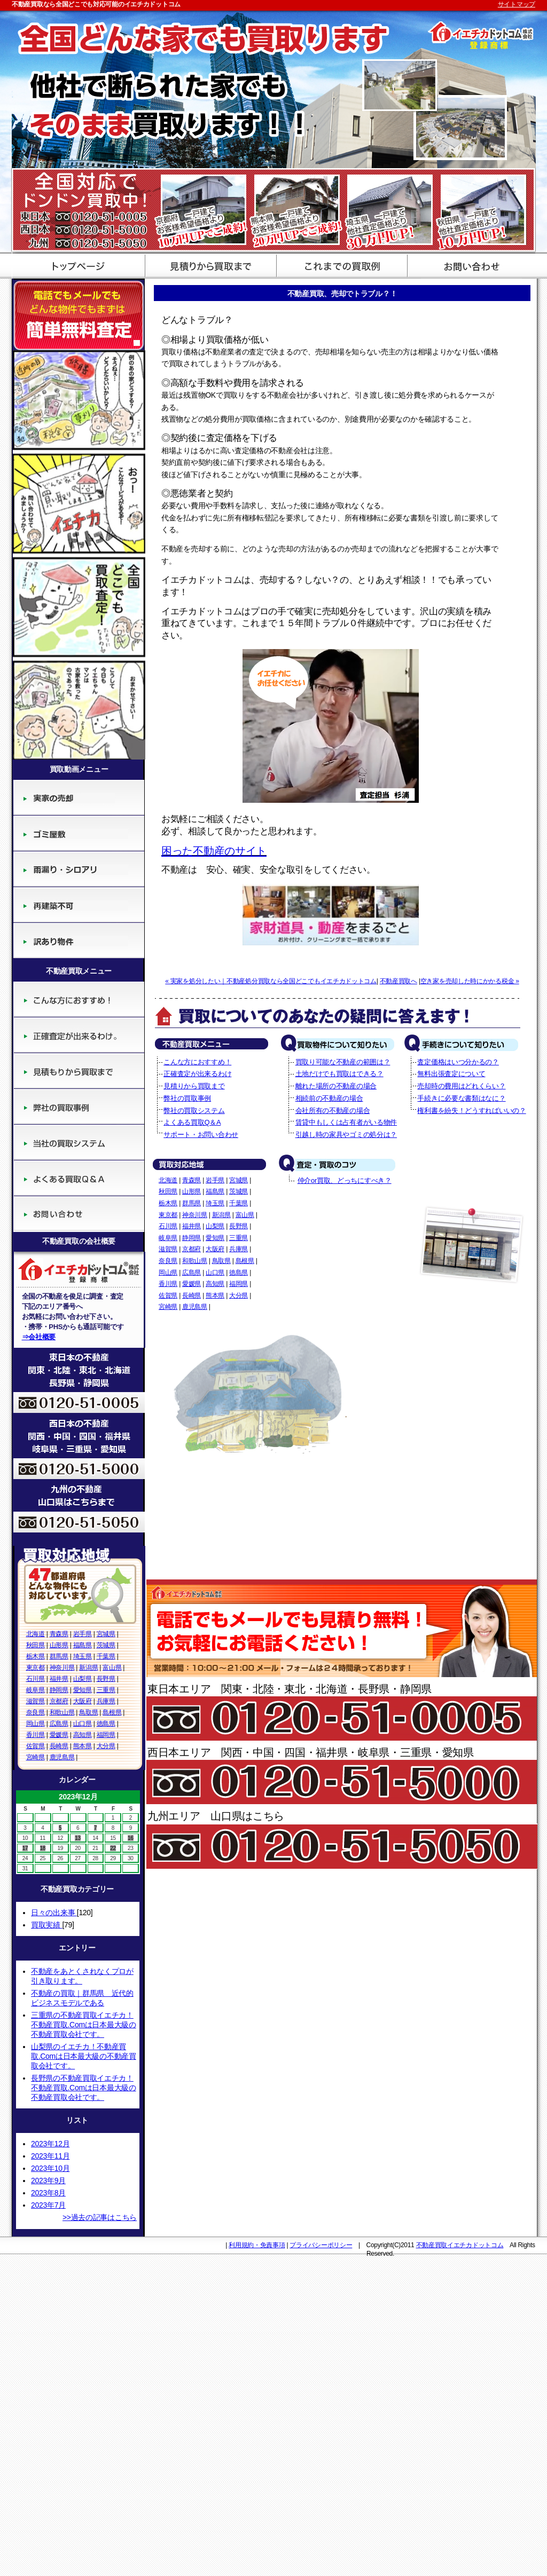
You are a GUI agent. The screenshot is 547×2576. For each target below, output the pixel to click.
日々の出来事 (54, 1912)
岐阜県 (35, 1690)
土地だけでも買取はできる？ (339, 1074)
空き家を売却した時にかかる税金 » (469, 981)
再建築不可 (78, 905)
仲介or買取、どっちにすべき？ (345, 1180)
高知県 (82, 1735)
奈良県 (35, 1712)
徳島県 (106, 1723)
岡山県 (35, 1723)
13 (78, 1838)
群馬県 (59, 1656)
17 (25, 1848)
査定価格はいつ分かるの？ (457, 1062)
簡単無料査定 (78, 314)
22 (113, 1848)
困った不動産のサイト (214, 851)
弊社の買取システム (193, 1111)
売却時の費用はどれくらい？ (461, 1086)
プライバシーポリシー (321, 2245)
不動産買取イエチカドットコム (460, 2245)
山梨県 (82, 1678)
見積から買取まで (208, 265)
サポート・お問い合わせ (469, 265)
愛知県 (82, 1690)
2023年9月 (48, 2180)
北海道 (35, 1634)
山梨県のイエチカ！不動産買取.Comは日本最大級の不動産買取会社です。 (83, 2056)
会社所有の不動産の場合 (332, 1111)
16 (131, 1838)
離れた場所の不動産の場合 (336, 1086)
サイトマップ (516, 4)
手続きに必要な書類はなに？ (461, 1098)
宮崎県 (35, 1757)
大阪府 (82, 1701)
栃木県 (35, 1656)
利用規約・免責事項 (257, 2245)
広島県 (59, 1723)
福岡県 (106, 1735)
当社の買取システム (78, 1142)
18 (43, 1848)
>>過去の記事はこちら (99, 2217)
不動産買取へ (398, 981)
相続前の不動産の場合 (329, 1098)
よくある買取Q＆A (78, 1178)
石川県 (35, 1678)
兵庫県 (106, 1701)
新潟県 (88, 1667)
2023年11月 (50, 2156)
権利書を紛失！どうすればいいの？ (471, 1111)
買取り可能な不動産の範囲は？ (342, 1062)
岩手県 (82, 1634)
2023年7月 (48, 2205)
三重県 (106, 1690)
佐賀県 (35, 1746)
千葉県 (106, 1656)
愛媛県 (59, 1735)
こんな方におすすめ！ (78, 999)
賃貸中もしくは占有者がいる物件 (346, 1122)
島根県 (112, 1712)
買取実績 (46, 1925)
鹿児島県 (62, 1757)
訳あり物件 (78, 941)
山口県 (82, 1723)
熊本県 (82, 1746)
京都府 (59, 1701)
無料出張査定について (451, 1074)
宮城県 (106, 1634)
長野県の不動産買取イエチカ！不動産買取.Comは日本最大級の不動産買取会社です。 (83, 2087)
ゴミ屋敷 (78, 833)
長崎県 (59, 1746)
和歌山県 (62, 1712)
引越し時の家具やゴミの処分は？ (346, 1135)
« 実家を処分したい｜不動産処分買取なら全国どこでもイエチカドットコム (271, 981)
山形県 (59, 1645)
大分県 (106, 1746)
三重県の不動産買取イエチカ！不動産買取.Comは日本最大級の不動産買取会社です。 (83, 2024)
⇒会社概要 (39, 1337)
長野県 (106, 1678)
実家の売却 (78, 798)
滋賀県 (35, 1701)
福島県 (82, 1645)
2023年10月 (50, 2168)
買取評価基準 (339, 265)
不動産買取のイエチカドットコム (77, 265)
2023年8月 (48, 2192)
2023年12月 (50, 2143)
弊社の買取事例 (78, 1107)
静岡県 (59, 1690)
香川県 (35, 1735)
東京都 (35, 1667)
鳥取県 (88, 1712)
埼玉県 (82, 1656)
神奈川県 (62, 1667)
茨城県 (106, 1645)
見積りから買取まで (78, 1071)
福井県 (59, 1678)
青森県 (59, 1634)
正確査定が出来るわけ (78, 1035)
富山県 (112, 1667)
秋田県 (35, 1645)
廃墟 (78, 869)
